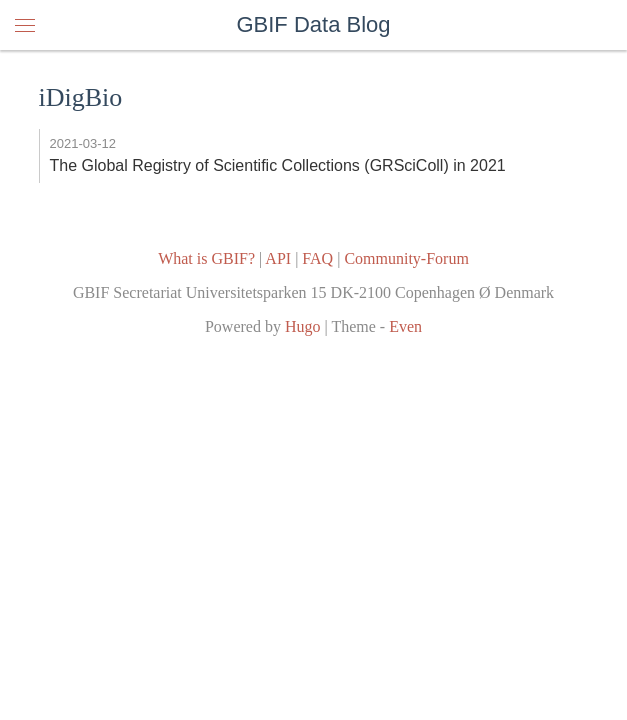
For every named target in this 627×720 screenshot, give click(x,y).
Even (405, 326)
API (278, 258)
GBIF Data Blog (313, 24)
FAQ (317, 258)
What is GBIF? (206, 258)
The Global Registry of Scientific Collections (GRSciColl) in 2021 (278, 165)
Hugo (303, 326)
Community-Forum (406, 258)
